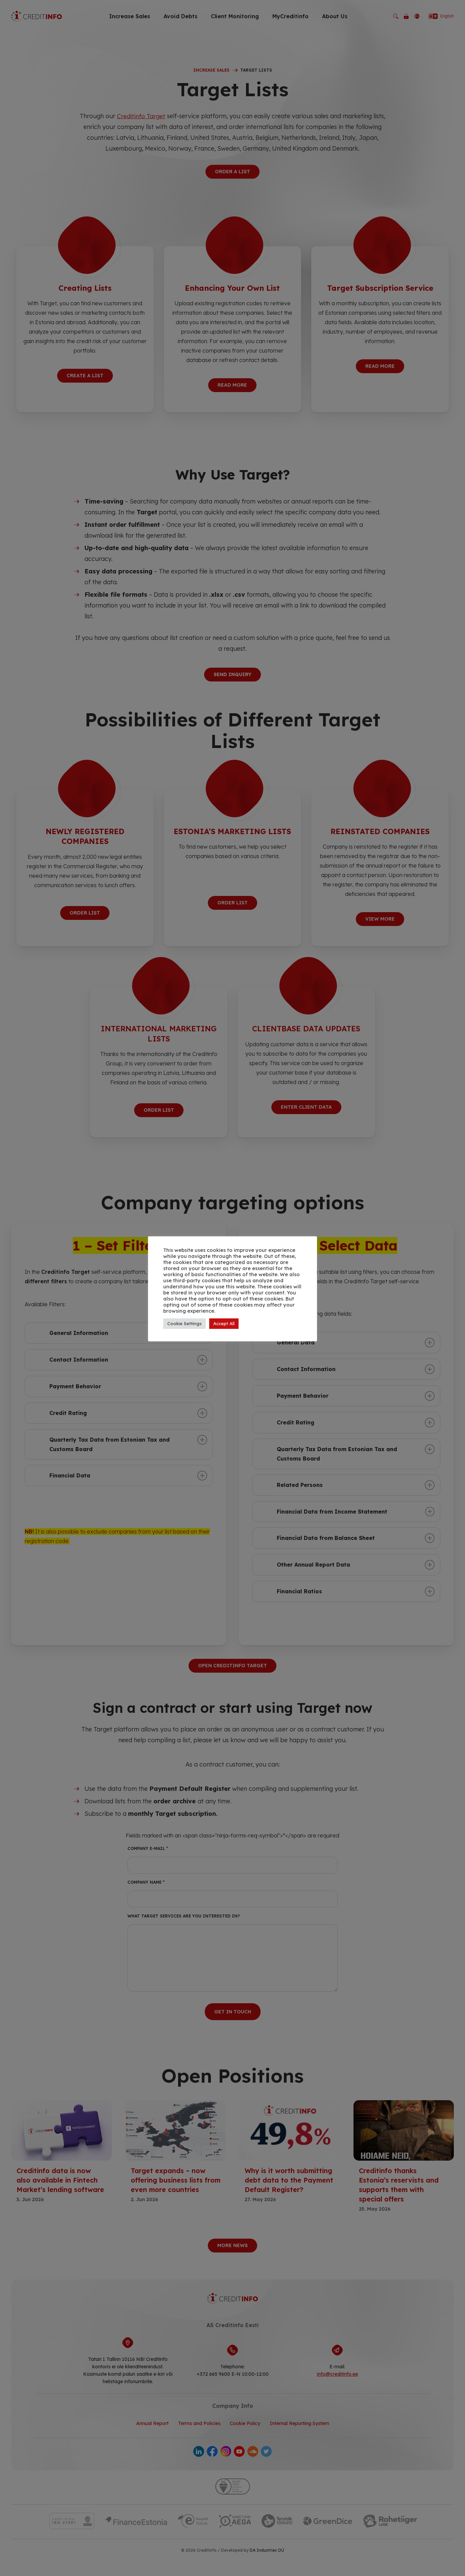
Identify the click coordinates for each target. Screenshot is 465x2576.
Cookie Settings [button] (184, 1323)
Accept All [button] (224, 1323)
